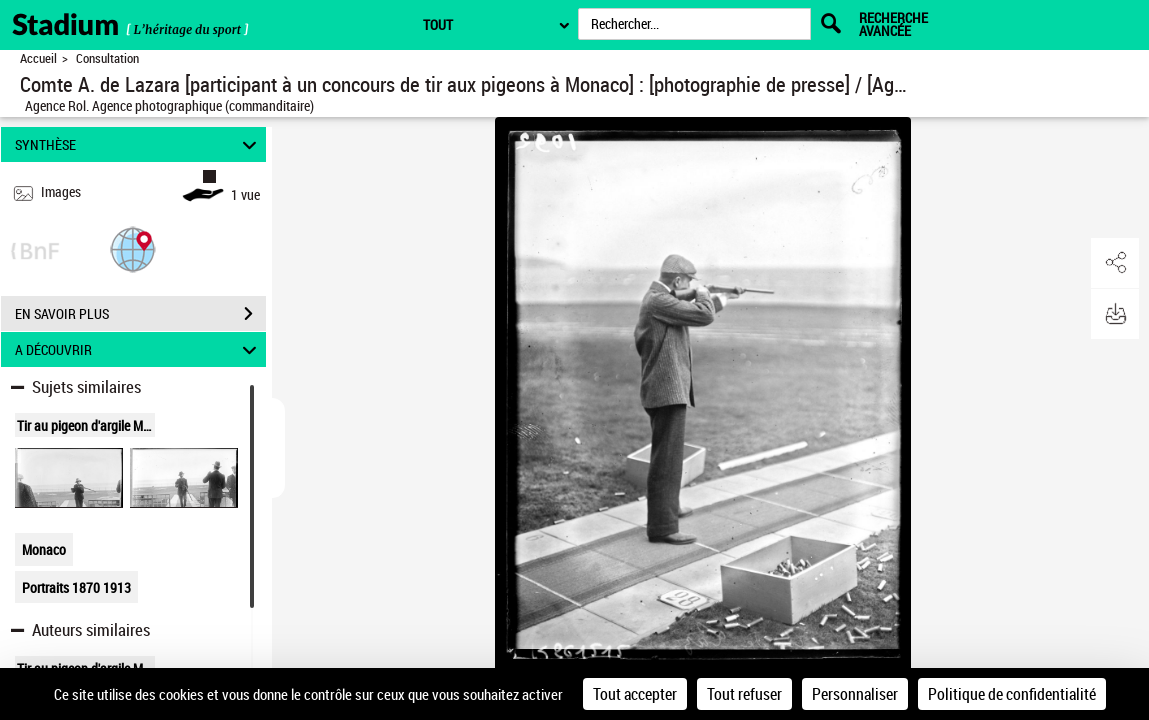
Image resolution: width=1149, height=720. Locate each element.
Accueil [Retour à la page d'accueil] (38, 58)
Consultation (107, 58)
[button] (133, 248)
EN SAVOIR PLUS (140, 314)
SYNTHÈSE (139, 144)
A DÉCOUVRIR (139, 349)
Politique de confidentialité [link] (1012, 694)
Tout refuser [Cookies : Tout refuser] (744, 694)
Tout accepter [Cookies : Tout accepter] (635, 694)
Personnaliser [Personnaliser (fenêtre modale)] (855, 694)
